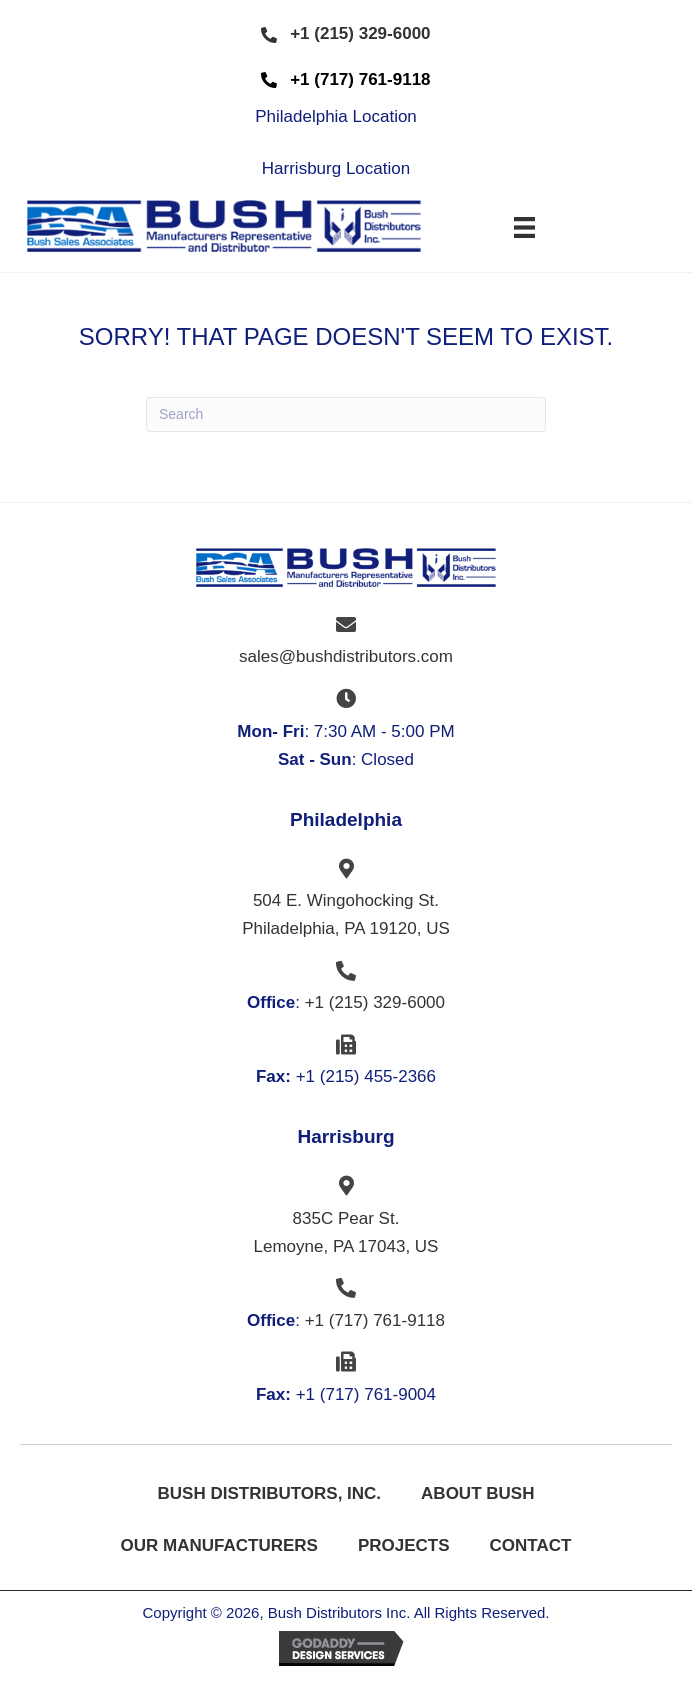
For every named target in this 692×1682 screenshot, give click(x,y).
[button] (345, 34)
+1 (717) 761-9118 (375, 1320)
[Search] (346, 414)
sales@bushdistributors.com (346, 656)
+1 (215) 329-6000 (375, 1002)
